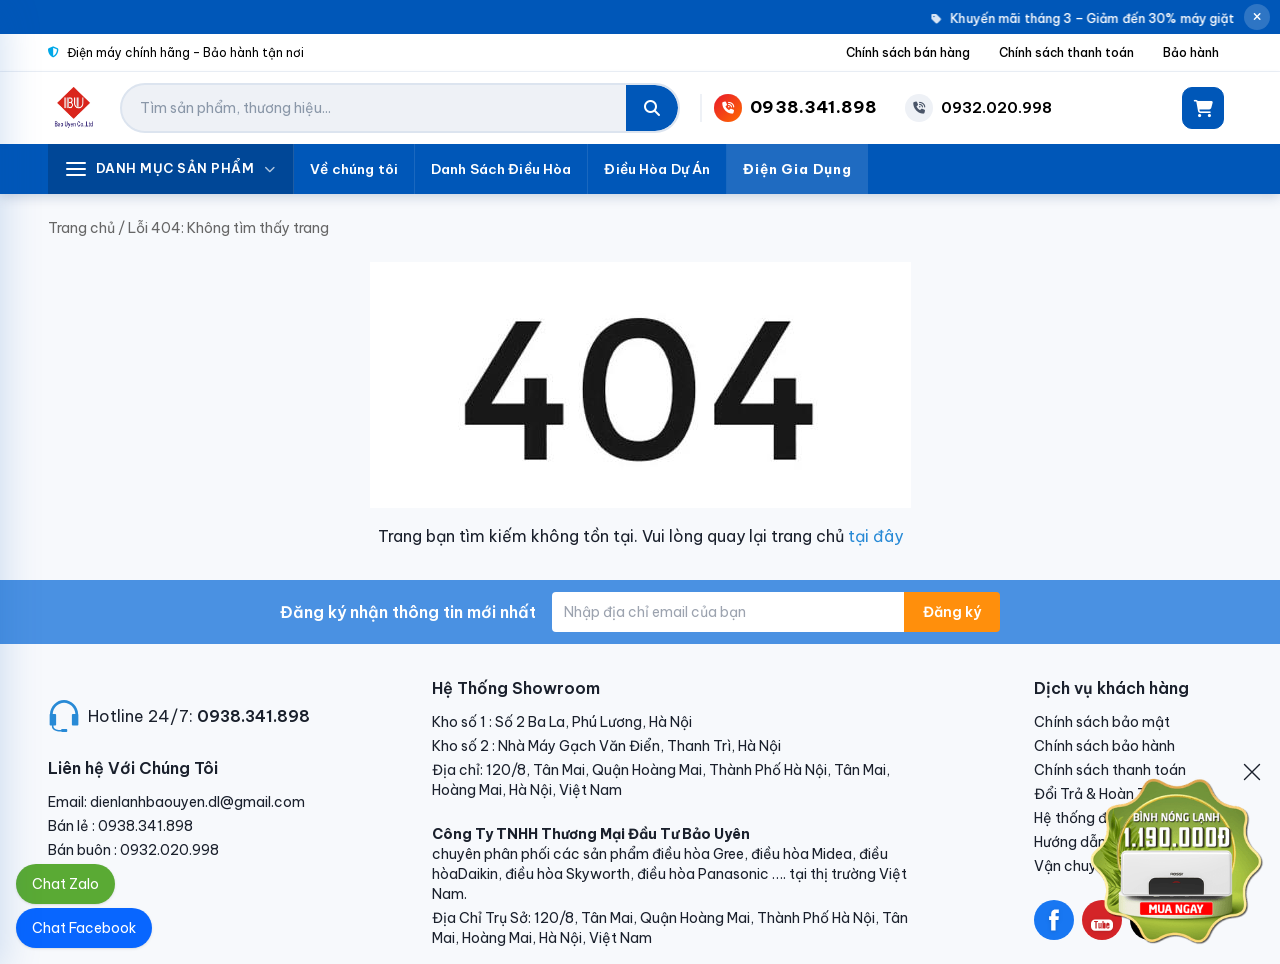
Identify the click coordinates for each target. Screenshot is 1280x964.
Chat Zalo (65, 884)
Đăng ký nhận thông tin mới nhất (408, 612)
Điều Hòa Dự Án (657, 169)
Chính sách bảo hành (1104, 746)
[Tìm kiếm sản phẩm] (374, 108)
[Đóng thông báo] (1257, 17)
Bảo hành (1191, 52)
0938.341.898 (253, 716)
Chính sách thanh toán (1066, 52)
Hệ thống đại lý (1083, 818)
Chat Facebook (84, 928)
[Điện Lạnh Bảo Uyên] (74, 108)
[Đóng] (1252, 772)
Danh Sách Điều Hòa (501, 169)
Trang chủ (81, 228)
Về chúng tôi (354, 169)
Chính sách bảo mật (1102, 722)
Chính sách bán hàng (908, 52)
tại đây (875, 536)
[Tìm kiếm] (652, 108)
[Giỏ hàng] (1203, 108)
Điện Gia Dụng (797, 169)
